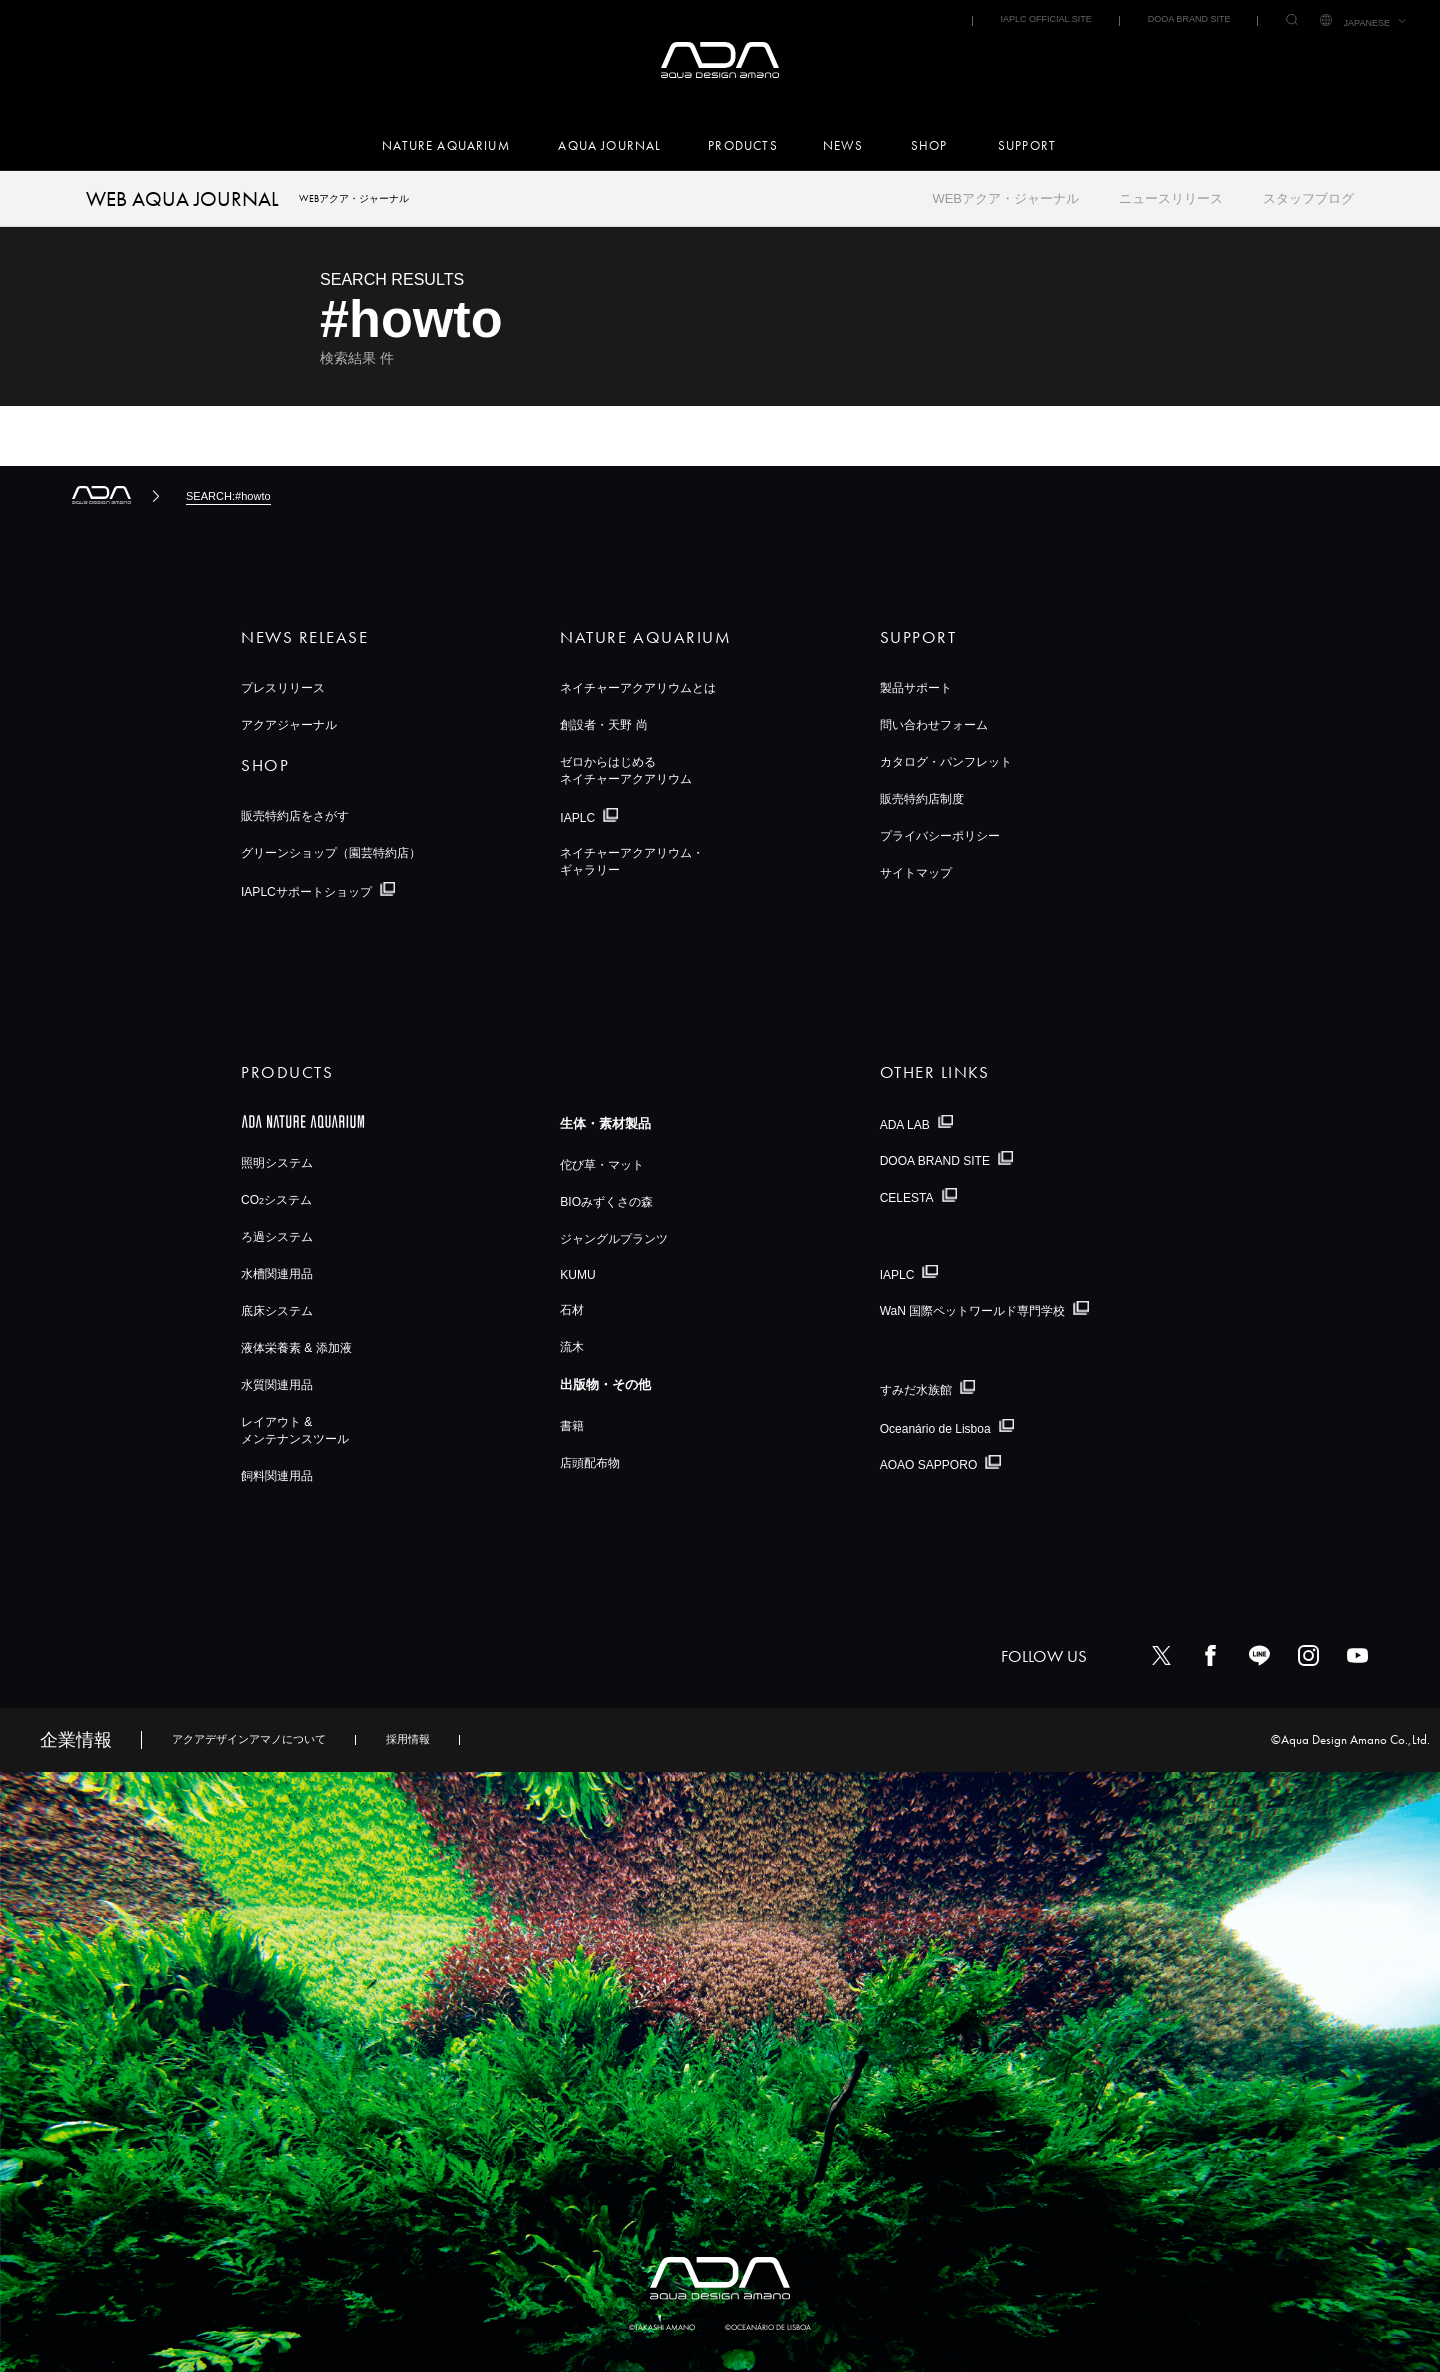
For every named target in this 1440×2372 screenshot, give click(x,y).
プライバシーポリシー (940, 836)
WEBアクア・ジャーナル (1005, 198)
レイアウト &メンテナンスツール (295, 1430)
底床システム (277, 1311)
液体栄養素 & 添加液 (296, 1348)
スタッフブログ (1308, 198)
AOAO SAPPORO (929, 1465)
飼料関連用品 (277, 1476)
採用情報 (408, 1739)
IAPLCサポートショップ (306, 892)
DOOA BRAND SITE (1189, 19)
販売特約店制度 (922, 799)
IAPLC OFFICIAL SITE (1045, 19)
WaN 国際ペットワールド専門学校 (973, 1311)
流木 (572, 1347)
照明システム (277, 1163)
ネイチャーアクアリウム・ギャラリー (632, 861)
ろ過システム (277, 1237)
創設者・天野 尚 (603, 725)
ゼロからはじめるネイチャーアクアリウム (626, 770)
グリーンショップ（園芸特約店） (331, 853)
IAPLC (577, 818)
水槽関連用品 (277, 1274)
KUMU (577, 1275)
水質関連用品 (277, 1385)
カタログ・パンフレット (946, 762)
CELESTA (907, 1198)
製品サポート (916, 688)
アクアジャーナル (289, 725)
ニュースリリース (1171, 198)
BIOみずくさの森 (606, 1202)
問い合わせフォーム (934, 725)
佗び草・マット (602, 1165)
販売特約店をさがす (295, 816)
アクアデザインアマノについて (249, 1739)
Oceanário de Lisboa (935, 1428)
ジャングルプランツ (614, 1239)
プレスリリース (283, 688)
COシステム (276, 1200)
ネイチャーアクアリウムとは (638, 688)
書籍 (572, 1426)
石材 (572, 1310)
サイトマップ (916, 873)
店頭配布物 (590, 1463)
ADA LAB (905, 1124)
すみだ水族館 (916, 1390)
